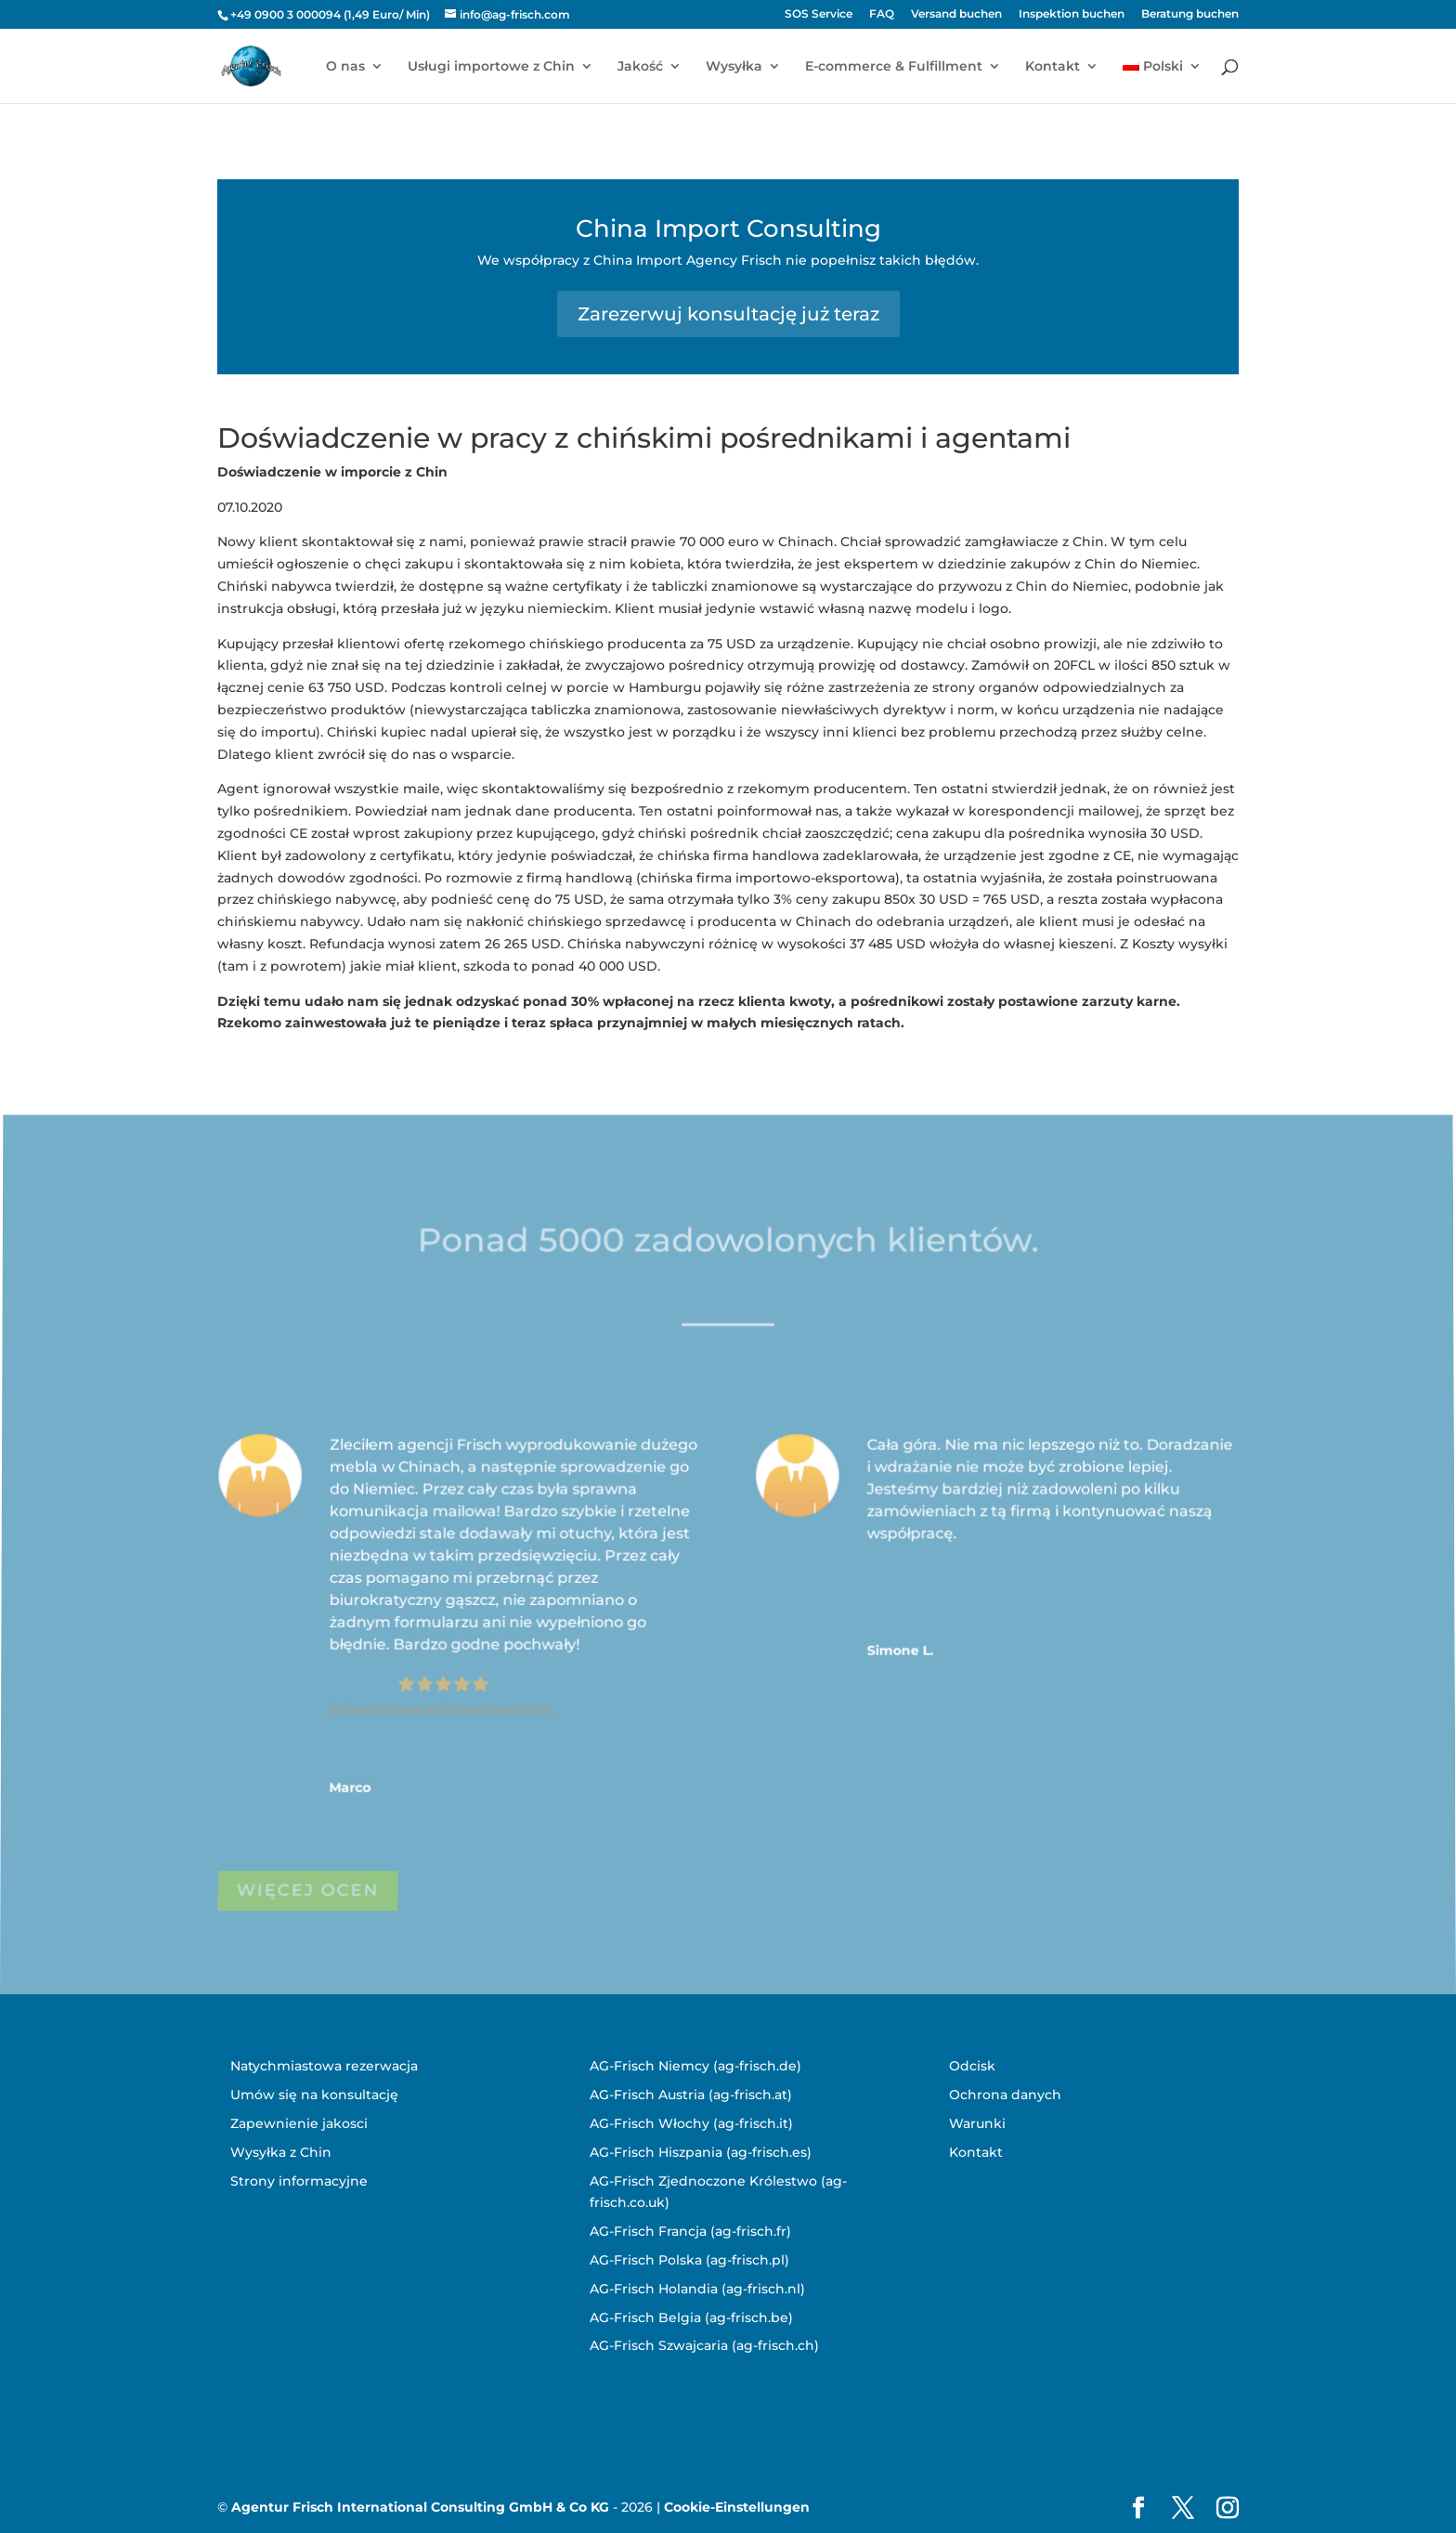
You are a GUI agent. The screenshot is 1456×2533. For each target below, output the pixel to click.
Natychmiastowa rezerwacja (324, 2065)
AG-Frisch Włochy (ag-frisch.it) (691, 2123)
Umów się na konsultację (314, 2094)
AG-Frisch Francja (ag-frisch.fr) (690, 2231)
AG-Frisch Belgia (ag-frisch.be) (691, 2317)
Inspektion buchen (1071, 14)
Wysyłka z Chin (281, 2152)
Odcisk (972, 2065)
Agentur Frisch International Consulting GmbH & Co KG (420, 2507)
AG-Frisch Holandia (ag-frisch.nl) (697, 2288)
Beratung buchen (1190, 14)
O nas (345, 66)
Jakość (640, 66)
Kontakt (1052, 66)
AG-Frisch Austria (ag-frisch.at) (691, 2094)
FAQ (881, 14)
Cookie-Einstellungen (737, 2507)
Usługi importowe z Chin (491, 66)
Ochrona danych (1005, 2094)
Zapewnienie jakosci (299, 2123)
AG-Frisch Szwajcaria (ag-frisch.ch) (704, 2345)
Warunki (977, 2123)
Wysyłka (734, 66)
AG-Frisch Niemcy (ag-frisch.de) (695, 2065)
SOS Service (818, 14)
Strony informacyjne (299, 2181)
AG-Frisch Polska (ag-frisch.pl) (689, 2260)
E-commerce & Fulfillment (893, 66)
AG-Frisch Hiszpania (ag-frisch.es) (701, 2152)
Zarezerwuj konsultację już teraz (728, 314)
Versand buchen (956, 14)
